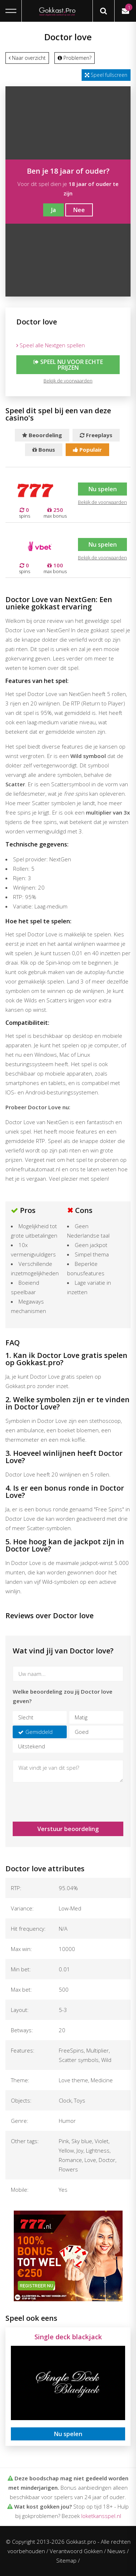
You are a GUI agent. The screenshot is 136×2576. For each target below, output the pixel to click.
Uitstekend (31, 1746)
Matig (81, 1717)
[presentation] (55, 1799)
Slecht (25, 1717)
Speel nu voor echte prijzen (68, 365)
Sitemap (66, 2560)
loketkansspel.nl (101, 2515)
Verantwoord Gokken (76, 2551)
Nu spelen (102, 489)
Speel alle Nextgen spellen (50, 345)
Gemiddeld (39, 1731)
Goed (81, 1731)
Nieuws (116, 2551)
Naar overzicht (27, 57)
